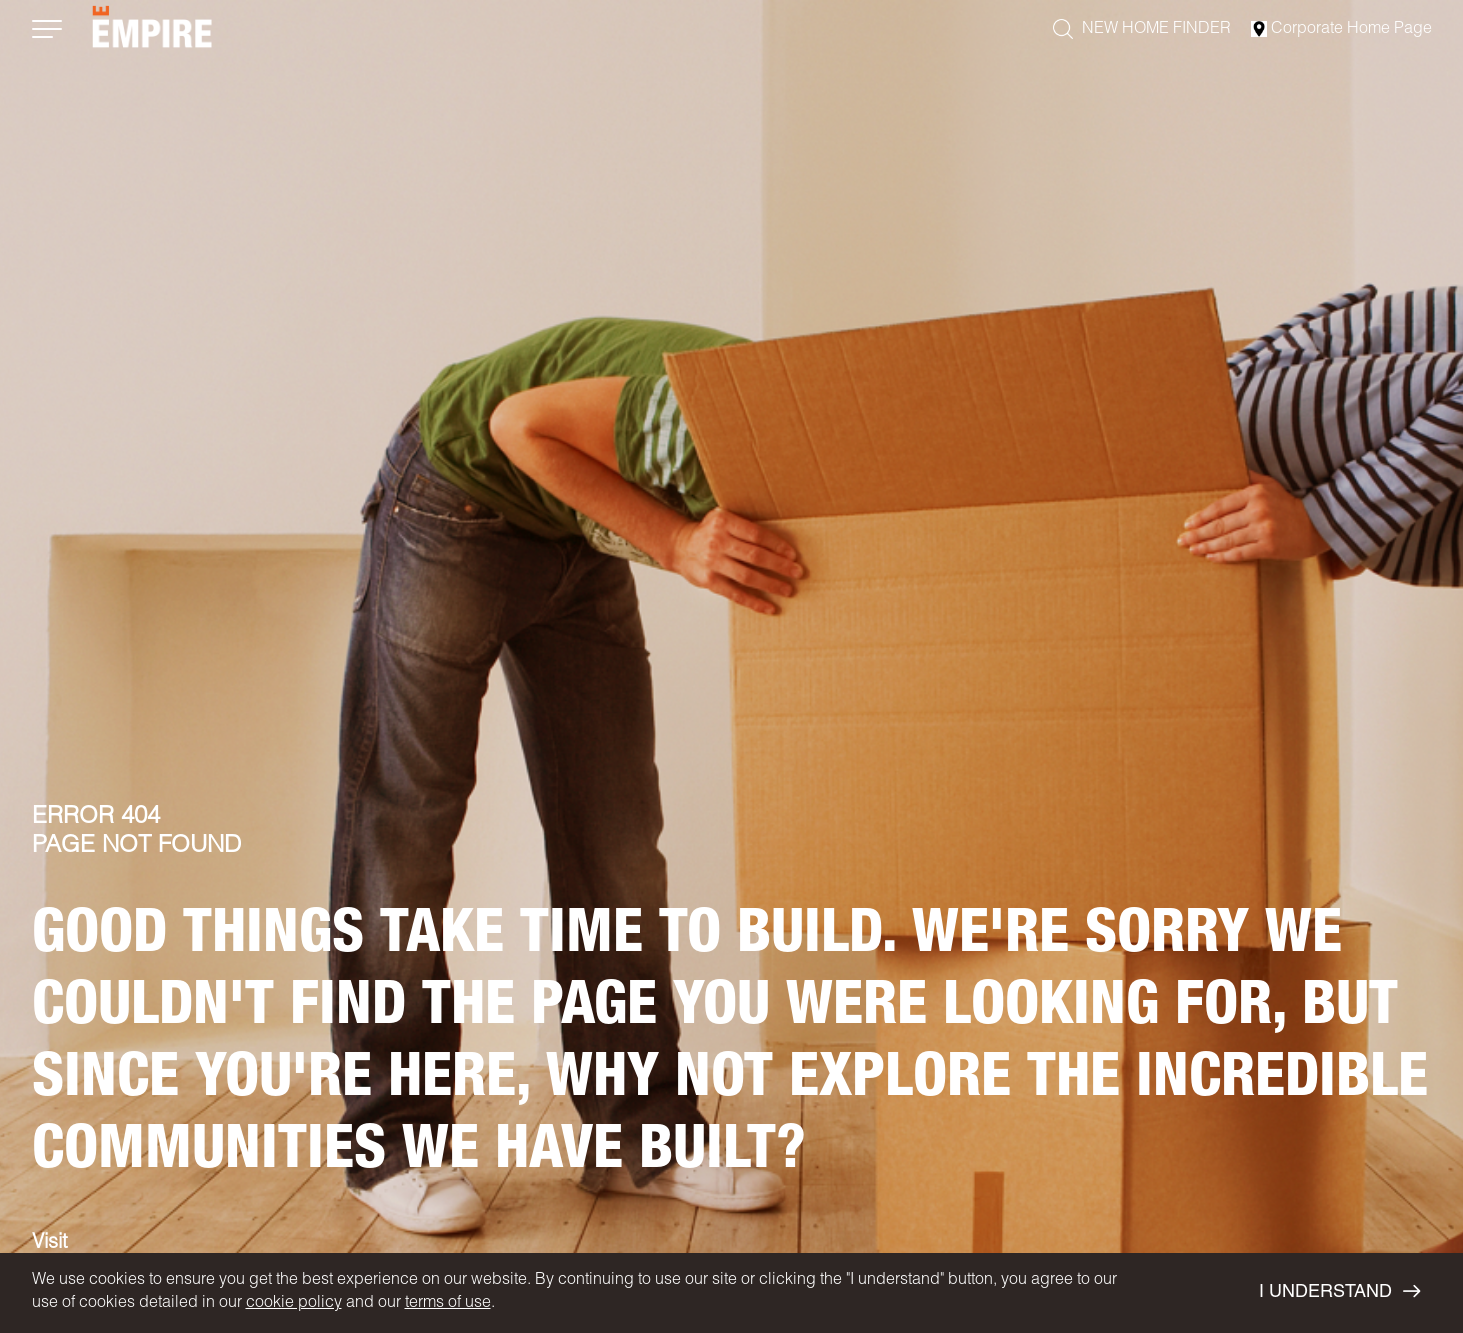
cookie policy (294, 1304)
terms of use (448, 1304)
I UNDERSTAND (1339, 1292)
